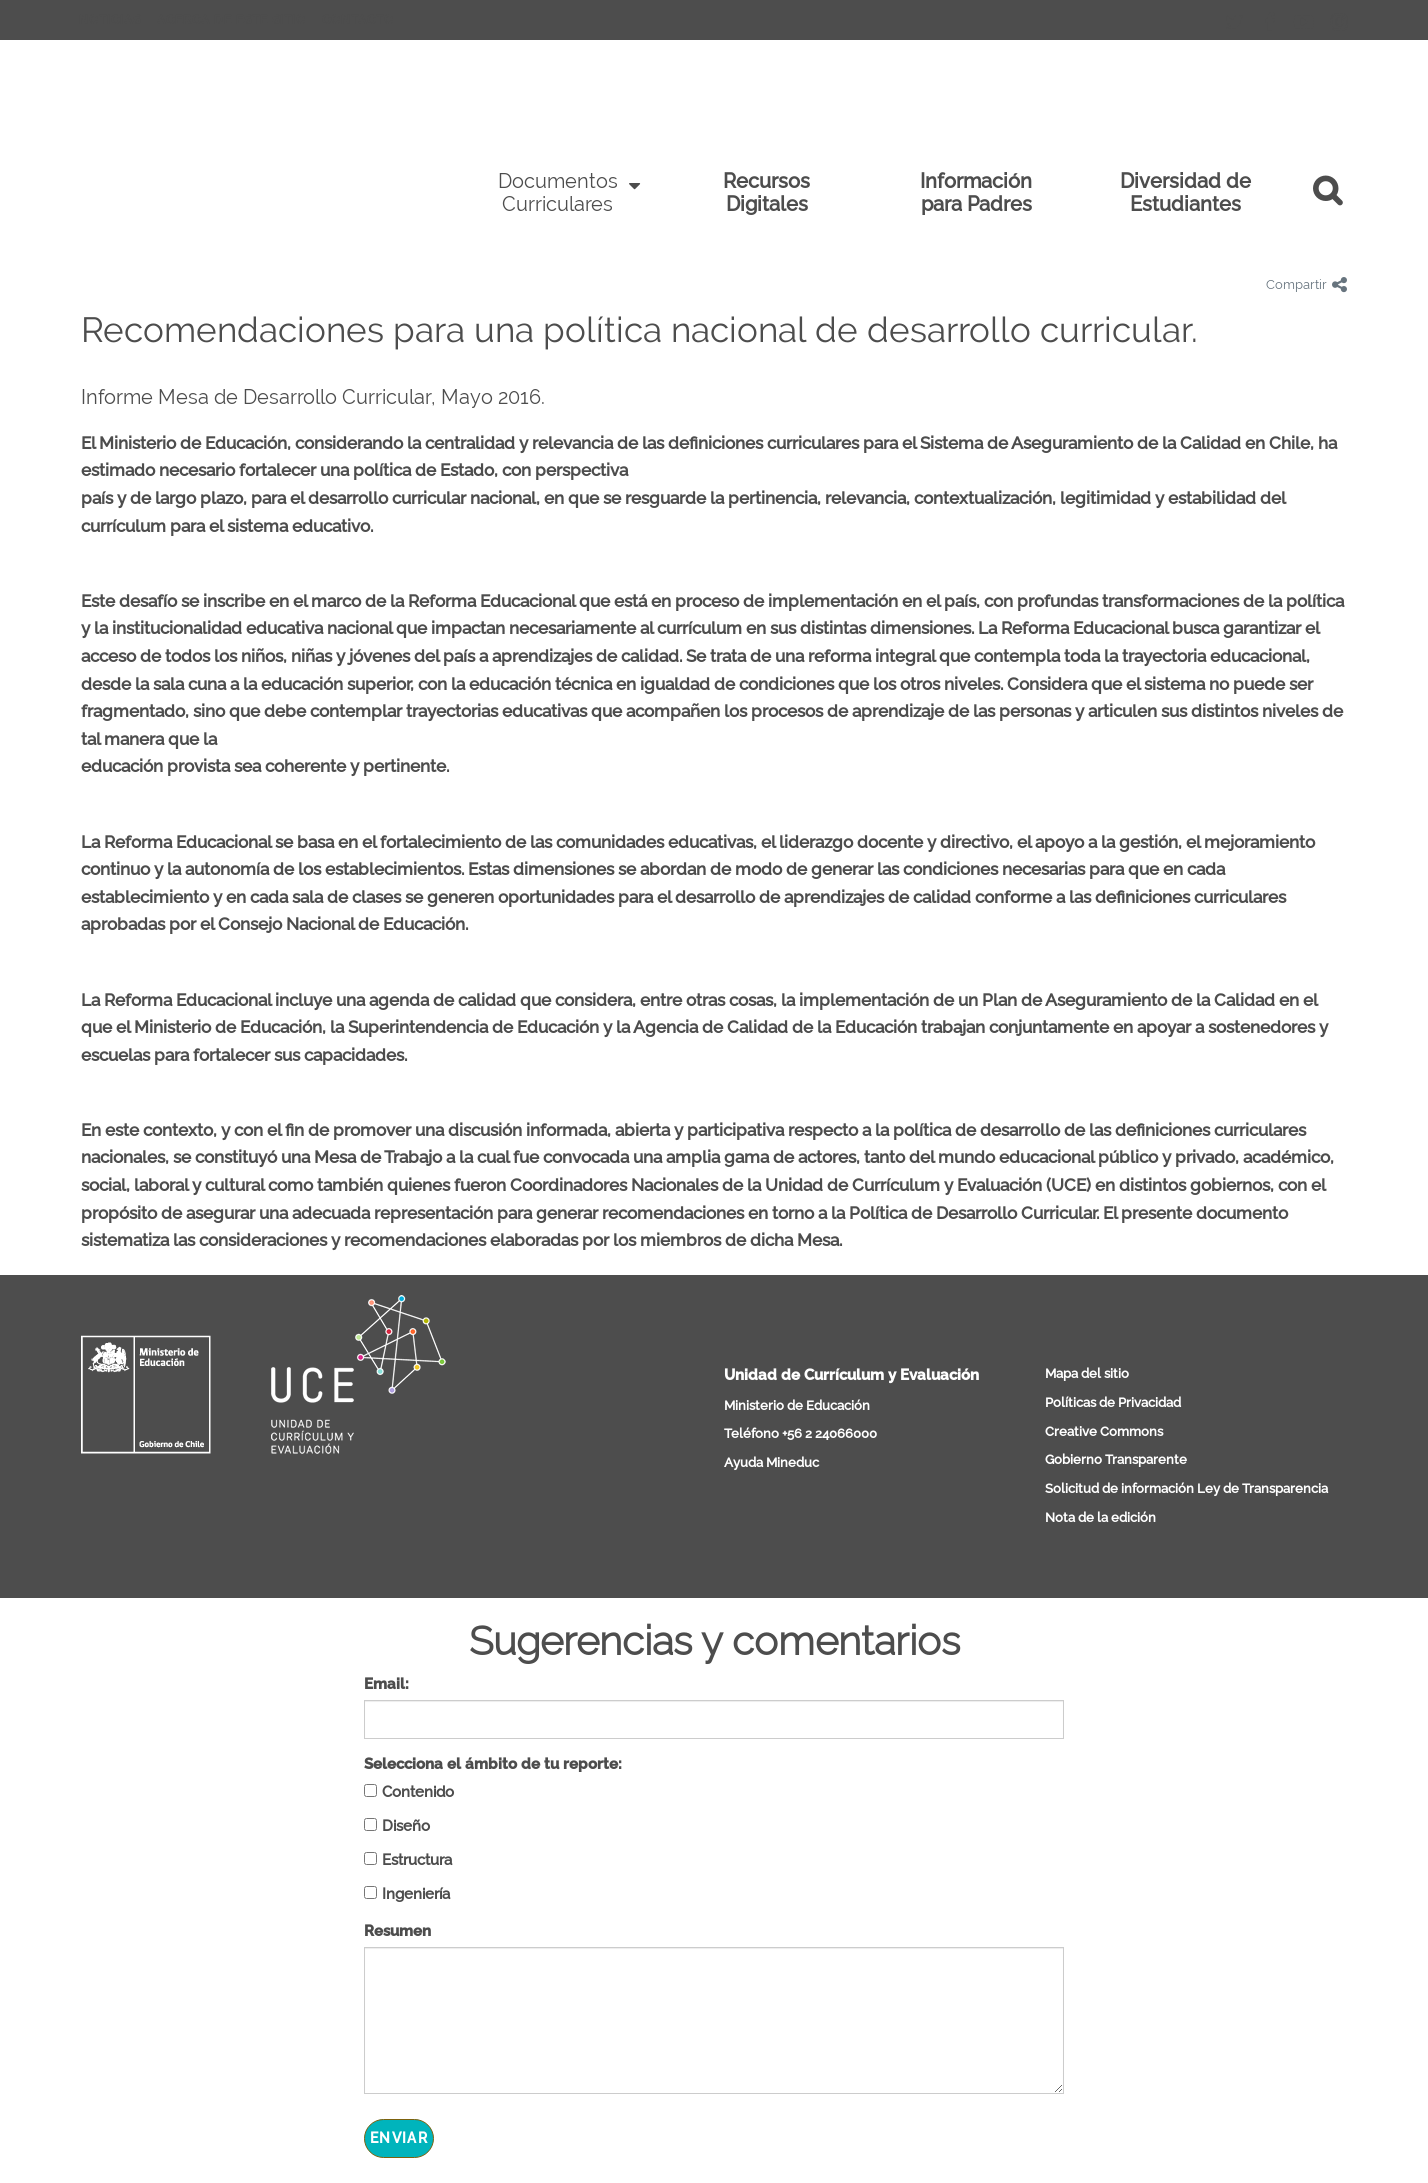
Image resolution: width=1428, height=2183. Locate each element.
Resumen (397, 1931)
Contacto (358, 20)
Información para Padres (976, 193)
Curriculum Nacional (241, 149)
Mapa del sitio (1087, 1373)
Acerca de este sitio (231, 20)
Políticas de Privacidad (1113, 1402)
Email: (386, 1684)
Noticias (110, 20)
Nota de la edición (1100, 1517)
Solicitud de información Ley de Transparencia (1186, 1488)
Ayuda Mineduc (771, 1462)
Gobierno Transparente (1116, 1459)
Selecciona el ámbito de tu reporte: (493, 1764)
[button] (1337, 193)
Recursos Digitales (766, 193)
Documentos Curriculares (558, 193)
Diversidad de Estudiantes (1185, 193)
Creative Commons (1104, 1431)
